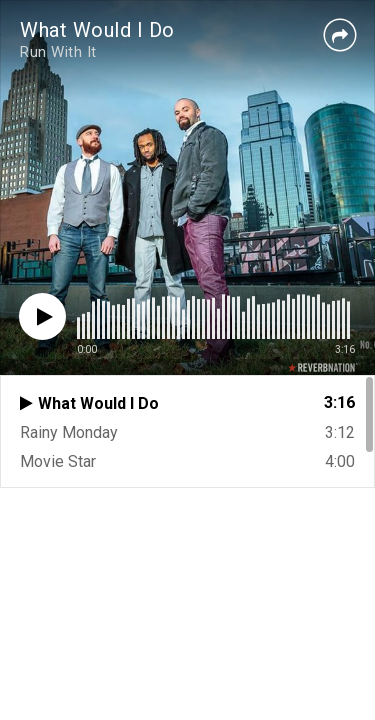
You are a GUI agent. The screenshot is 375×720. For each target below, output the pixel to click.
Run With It (58, 52)
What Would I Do (97, 30)
